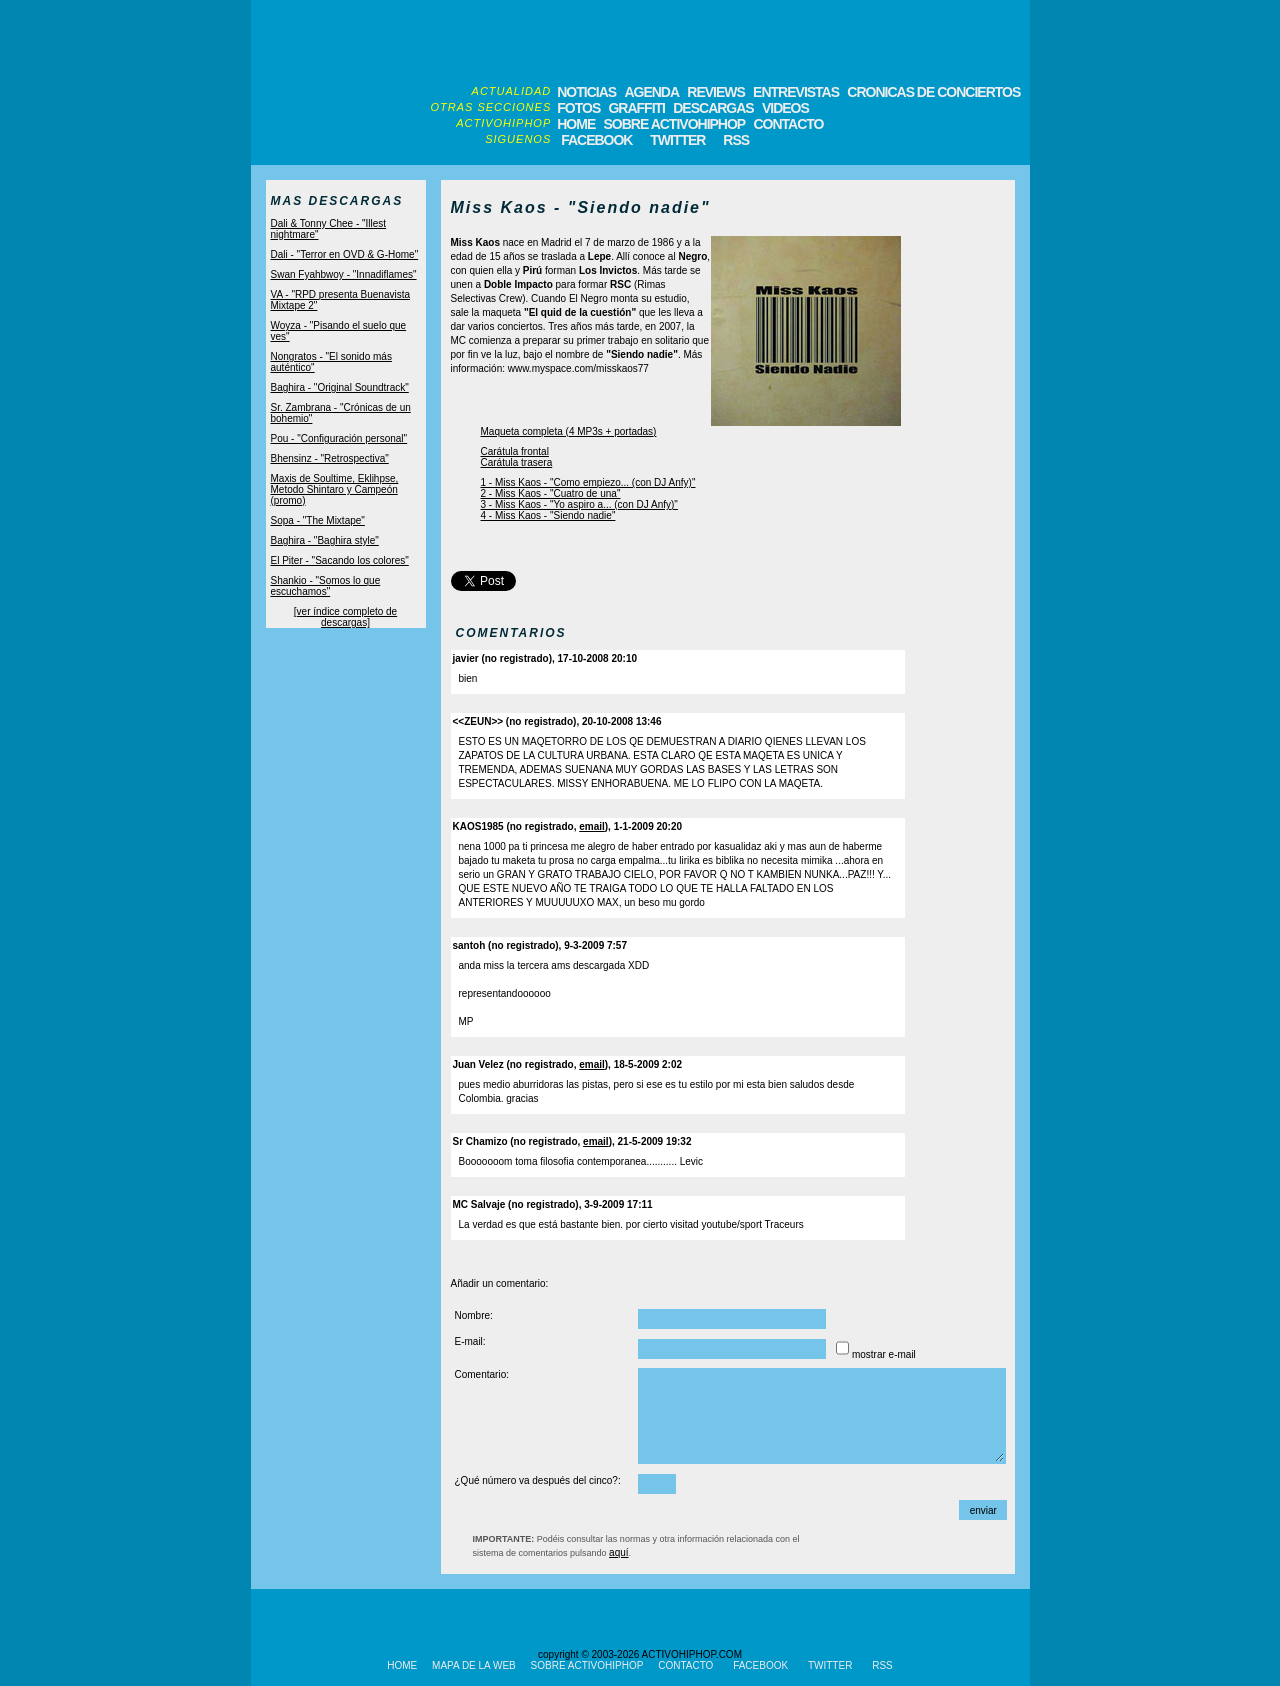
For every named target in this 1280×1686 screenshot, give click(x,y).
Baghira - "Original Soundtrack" (340, 387)
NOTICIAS (586, 92)
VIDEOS (785, 108)
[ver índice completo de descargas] (345, 617)
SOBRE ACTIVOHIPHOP (674, 124)
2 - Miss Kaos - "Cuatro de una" (551, 493)
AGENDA (651, 92)
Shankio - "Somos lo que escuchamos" (326, 586)
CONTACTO (788, 124)
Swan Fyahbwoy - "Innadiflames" (344, 274)
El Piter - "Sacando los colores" (340, 560)
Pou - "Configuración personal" (339, 438)
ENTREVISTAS (796, 92)
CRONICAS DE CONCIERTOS (933, 92)
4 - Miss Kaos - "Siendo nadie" (548, 515)
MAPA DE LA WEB (474, 1665)
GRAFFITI (636, 108)
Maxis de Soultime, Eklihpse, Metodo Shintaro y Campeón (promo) (335, 489)
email (592, 826)
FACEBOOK (596, 140)
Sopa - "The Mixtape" (318, 520)
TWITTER (677, 140)
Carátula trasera (517, 462)
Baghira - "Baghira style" (325, 540)
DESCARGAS (713, 108)
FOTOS (578, 108)
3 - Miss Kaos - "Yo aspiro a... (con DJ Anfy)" (579, 504)
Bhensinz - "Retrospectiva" (330, 458)
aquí (618, 1552)
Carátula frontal (515, 451)
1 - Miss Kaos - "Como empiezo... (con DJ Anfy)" (588, 482)
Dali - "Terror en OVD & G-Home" (345, 254)
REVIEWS (716, 92)
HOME (576, 124)
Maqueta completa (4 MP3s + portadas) (569, 431)
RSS (734, 140)
